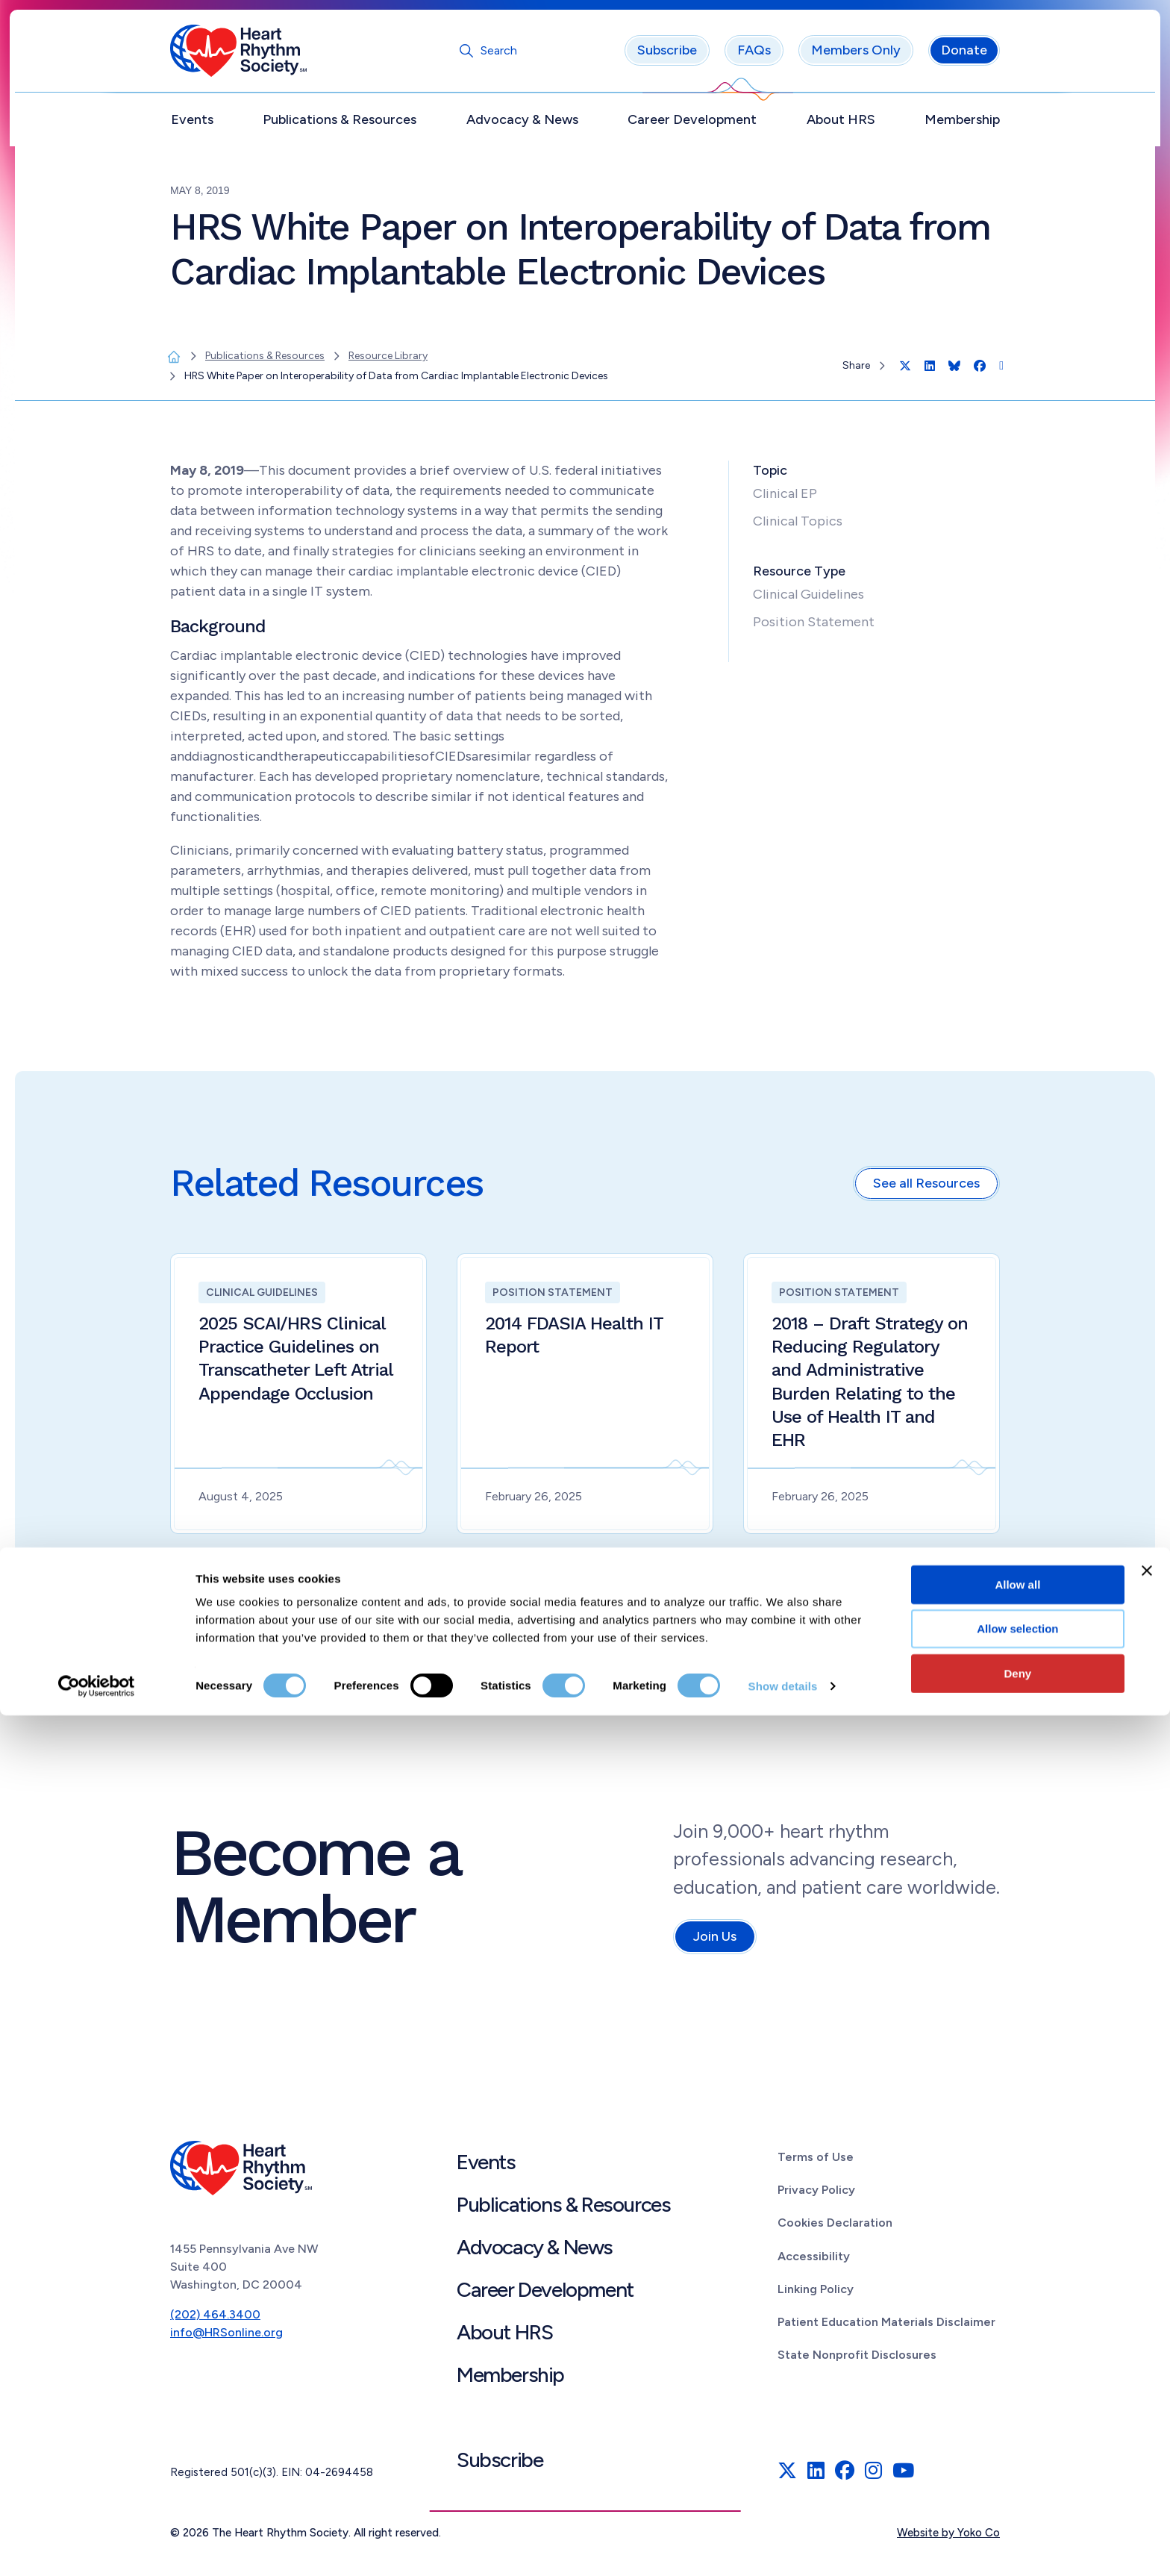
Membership (962, 124)
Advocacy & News (522, 124)
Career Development (692, 124)
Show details (783, 2546)
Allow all (1017, 2445)
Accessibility (814, 2261)
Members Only (856, 56)
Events (192, 124)
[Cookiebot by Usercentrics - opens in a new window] (96, 2547)
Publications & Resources (339, 124)
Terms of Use (816, 2162)
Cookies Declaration (835, 2228)
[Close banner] (1147, 2431)
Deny (1018, 2533)
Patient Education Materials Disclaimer (886, 2327)
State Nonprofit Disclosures (857, 2361)
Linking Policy (816, 2294)
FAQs (754, 56)
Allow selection (1017, 2489)
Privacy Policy (816, 2196)
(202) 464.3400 (215, 2320)
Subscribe (667, 56)
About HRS (841, 124)
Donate (964, 56)
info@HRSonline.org (226, 2337)
